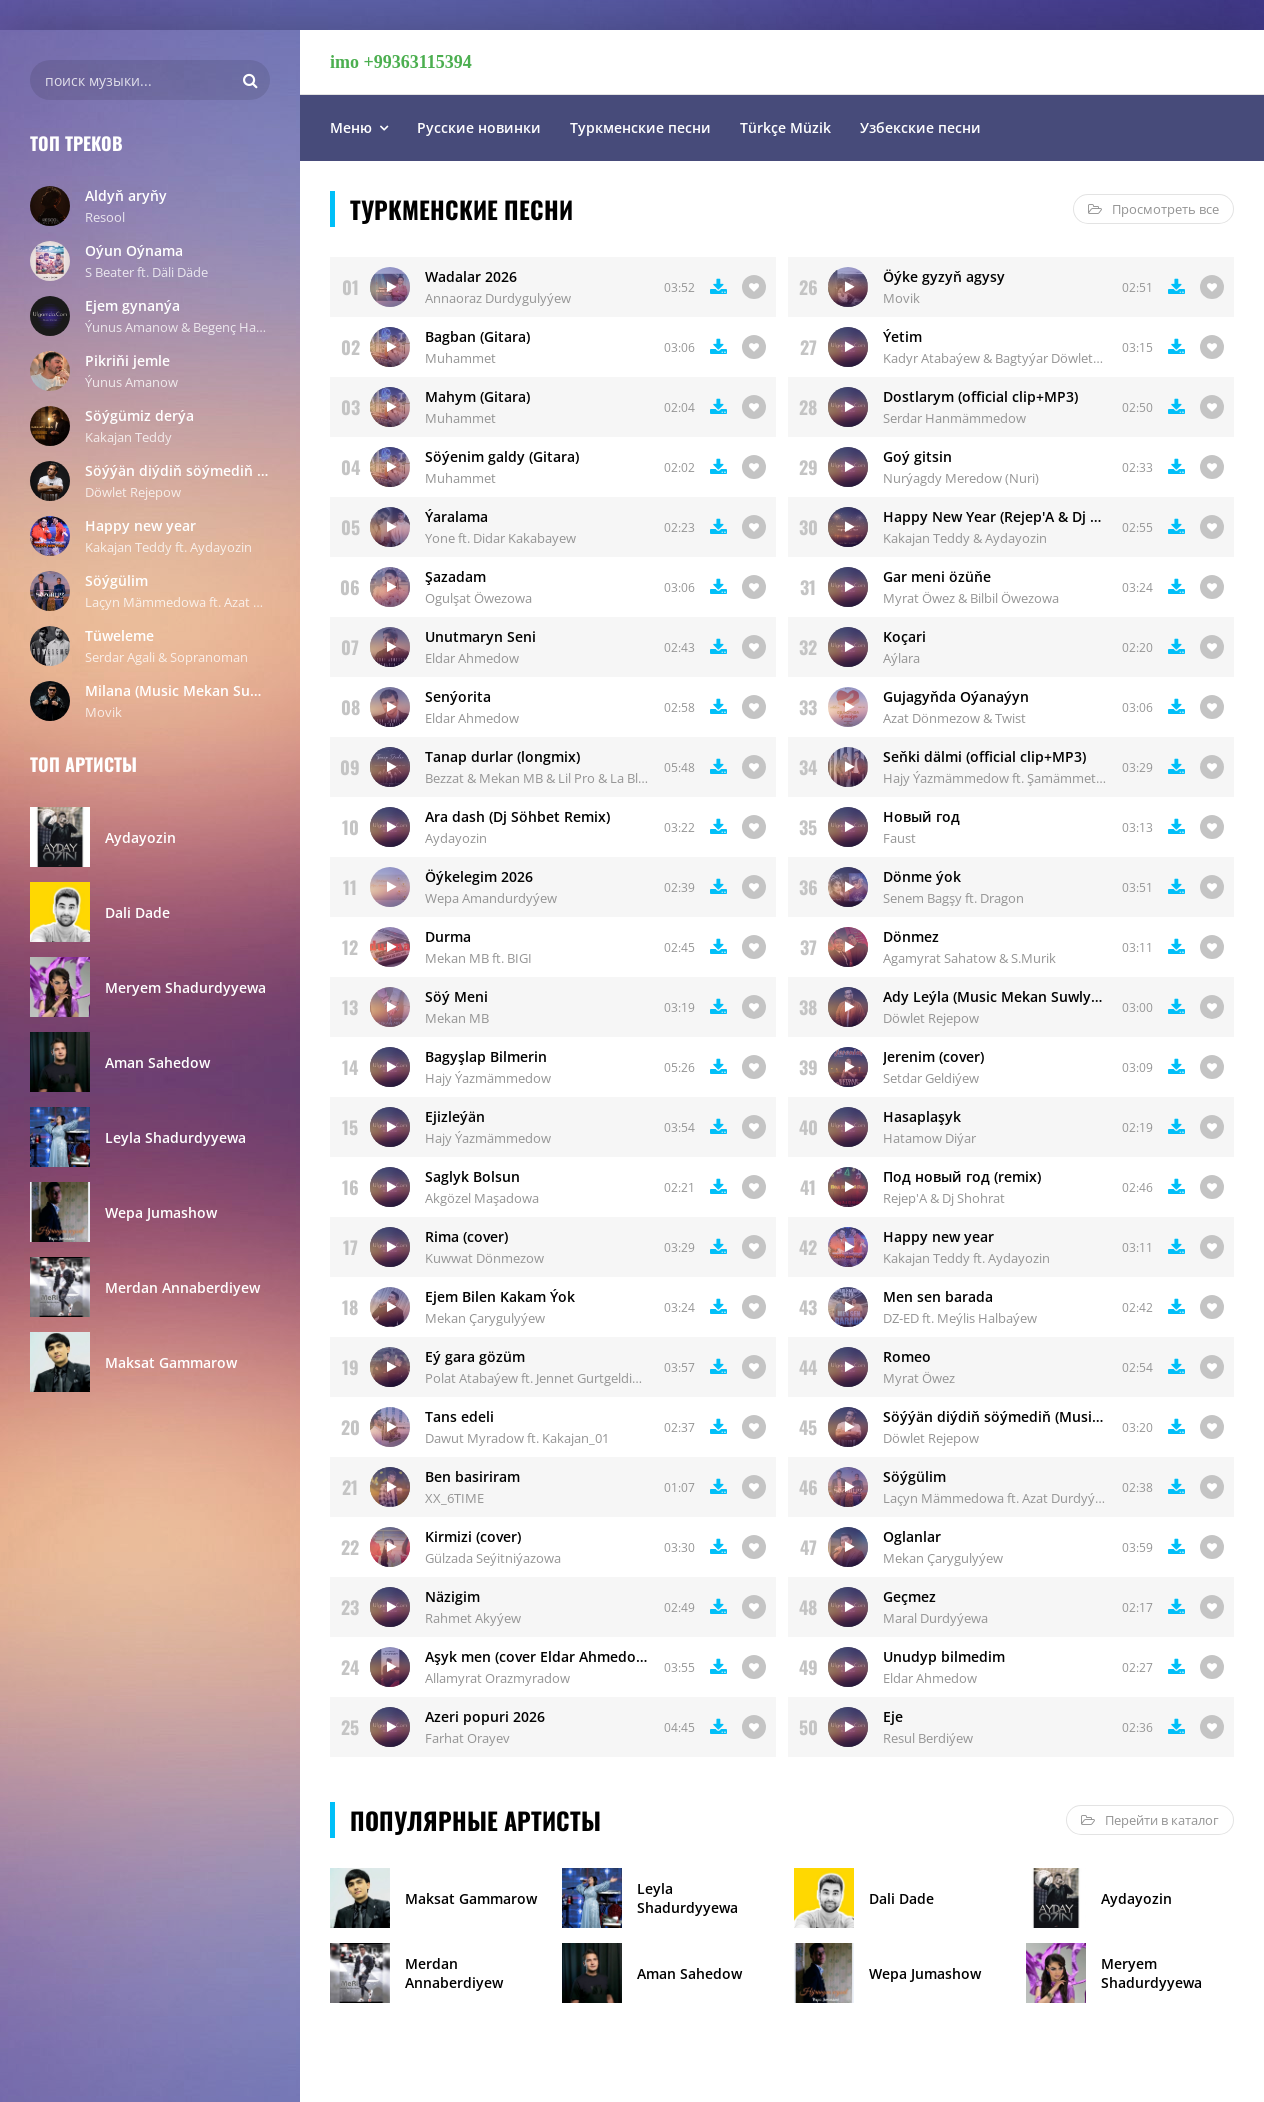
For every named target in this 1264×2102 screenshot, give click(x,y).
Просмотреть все (1153, 209)
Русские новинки (479, 127)
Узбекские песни (920, 127)
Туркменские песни (640, 127)
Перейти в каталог (1150, 1820)
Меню (351, 127)
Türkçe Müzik (785, 127)
